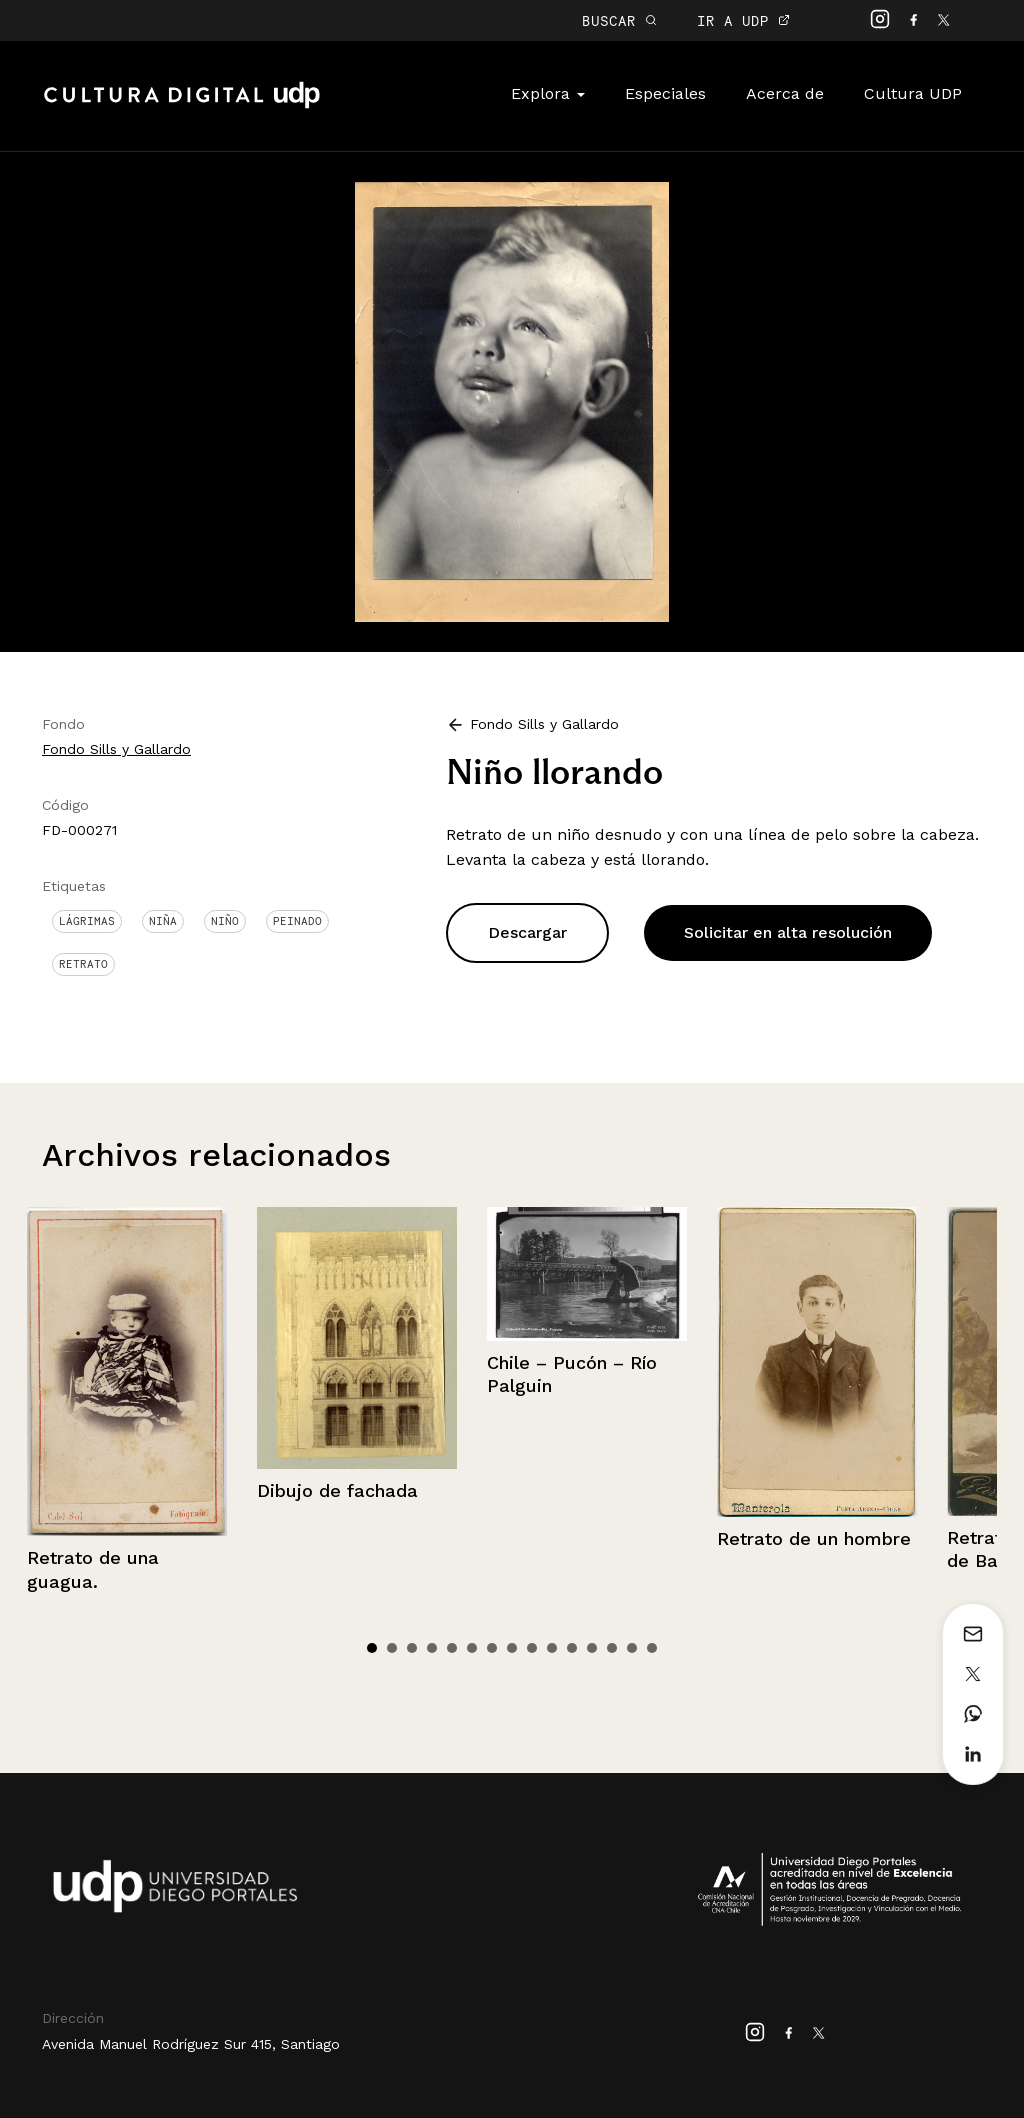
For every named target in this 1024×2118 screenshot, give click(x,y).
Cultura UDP (913, 93)
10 (552, 1648)
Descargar (527, 932)
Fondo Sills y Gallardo (116, 749)
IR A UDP (743, 20)
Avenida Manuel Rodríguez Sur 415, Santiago (191, 2044)
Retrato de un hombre (814, 1538)
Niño (225, 921)
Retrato (83, 964)
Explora (548, 93)
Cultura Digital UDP (182, 106)
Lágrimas (87, 921)
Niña (163, 921)
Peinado (297, 921)
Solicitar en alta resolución (788, 932)
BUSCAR (619, 20)
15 (652, 1648)
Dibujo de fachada (337, 1490)
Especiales (665, 93)
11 (572, 1648)
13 (612, 1648)
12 (592, 1648)
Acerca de (785, 93)
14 (632, 1648)
